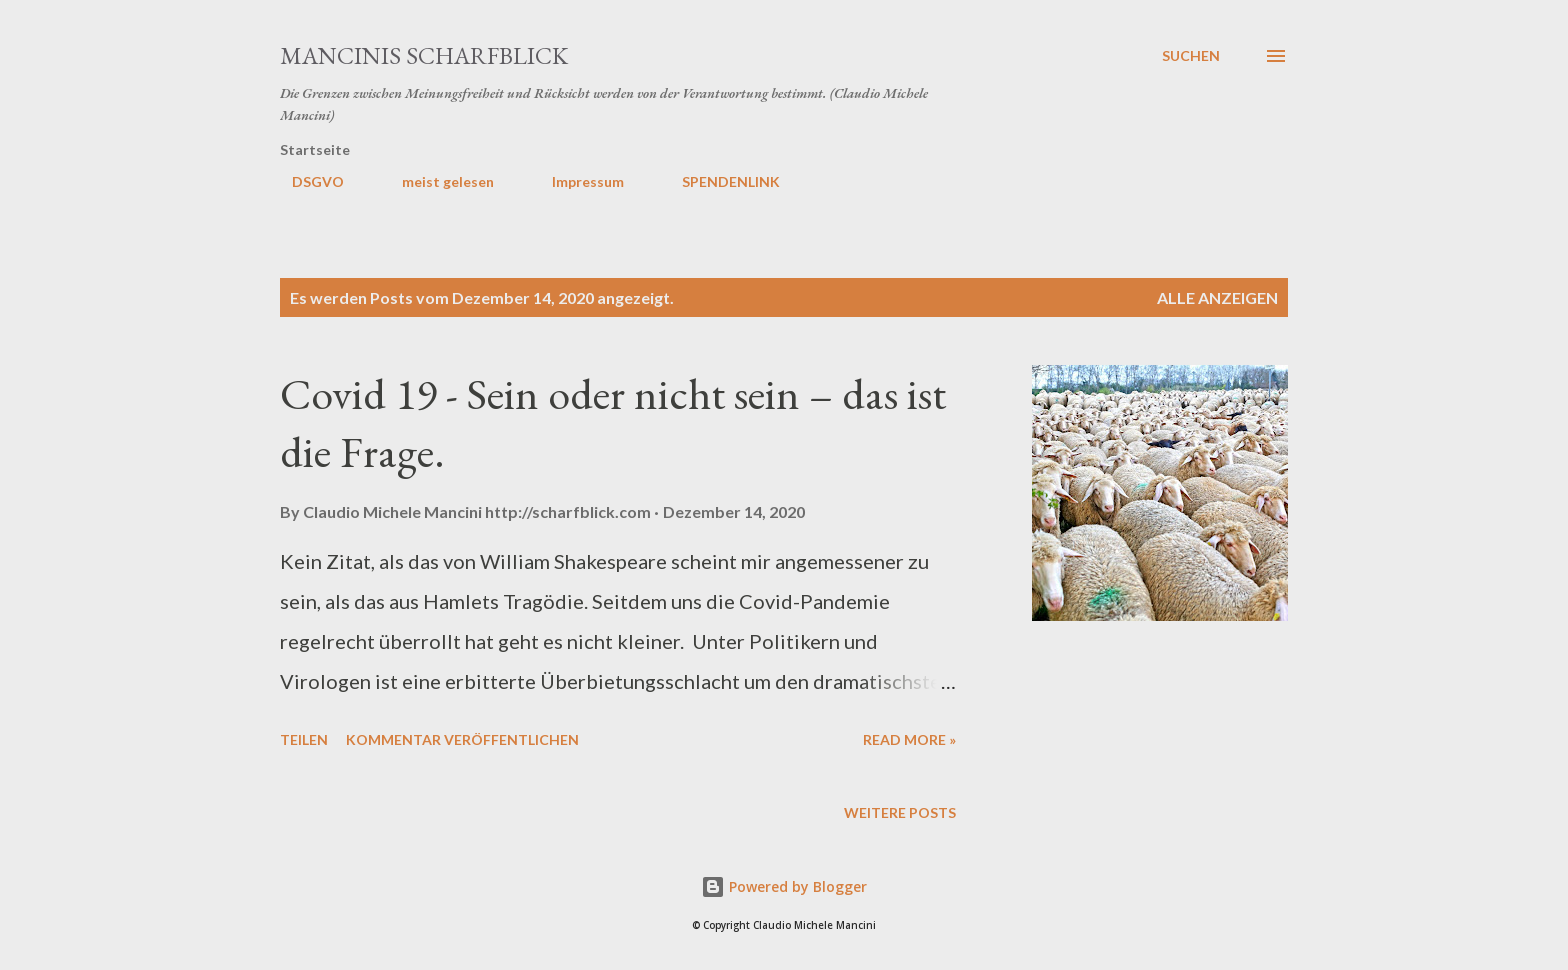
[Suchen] (1191, 56)
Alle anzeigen (1217, 297)
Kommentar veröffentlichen (462, 739)
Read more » (909, 739)
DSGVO (306, 181)
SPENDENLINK (719, 181)
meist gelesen (436, 181)
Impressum (576, 181)
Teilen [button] (304, 739)
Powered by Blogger (784, 886)
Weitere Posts (900, 812)
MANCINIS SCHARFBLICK (424, 55)
